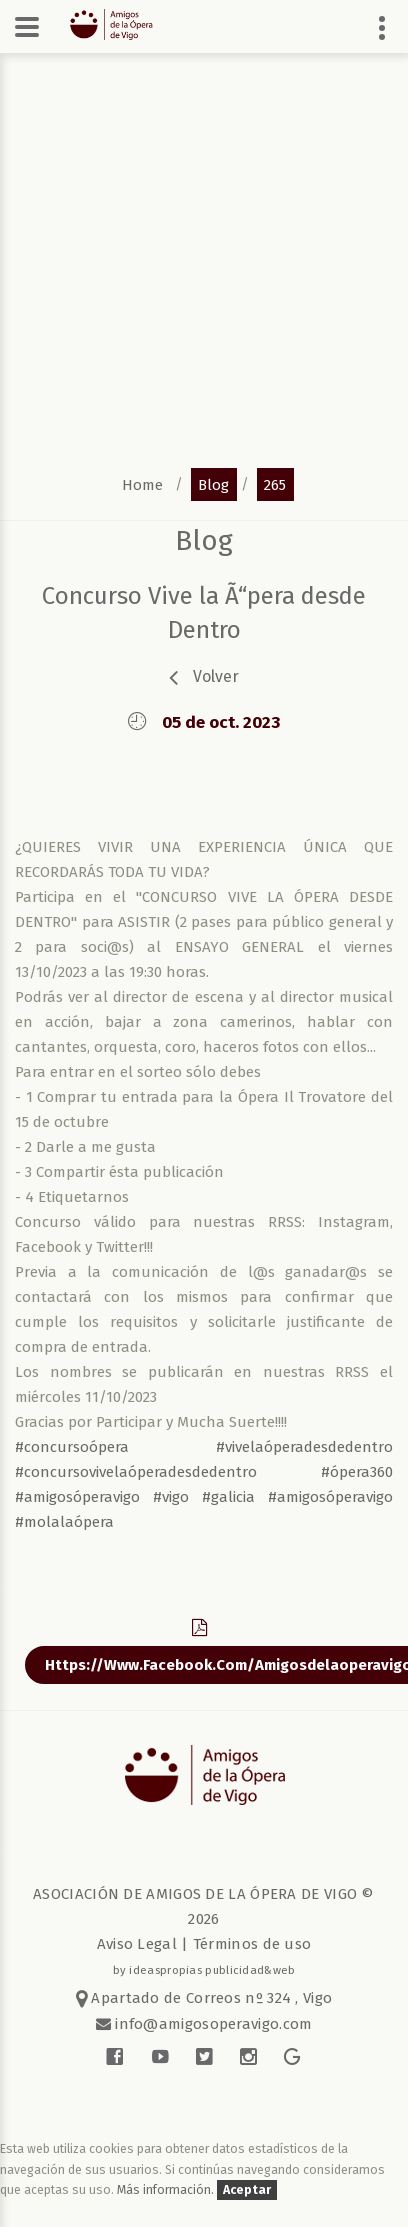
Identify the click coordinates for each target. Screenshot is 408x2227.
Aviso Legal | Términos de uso (204, 1944)
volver (216, 676)
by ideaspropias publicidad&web (204, 1970)
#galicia (228, 1497)
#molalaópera (64, 1522)
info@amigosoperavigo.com (212, 2024)
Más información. (167, 2189)
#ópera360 (357, 1472)
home (142, 484)
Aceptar (247, 2189)
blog (213, 484)
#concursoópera (72, 1447)
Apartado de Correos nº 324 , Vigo (204, 1998)
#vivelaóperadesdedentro (304, 1447)
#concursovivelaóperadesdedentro (136, 1472)
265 (275, 484)
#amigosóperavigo (77, 1497)
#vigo (171, 1497)
